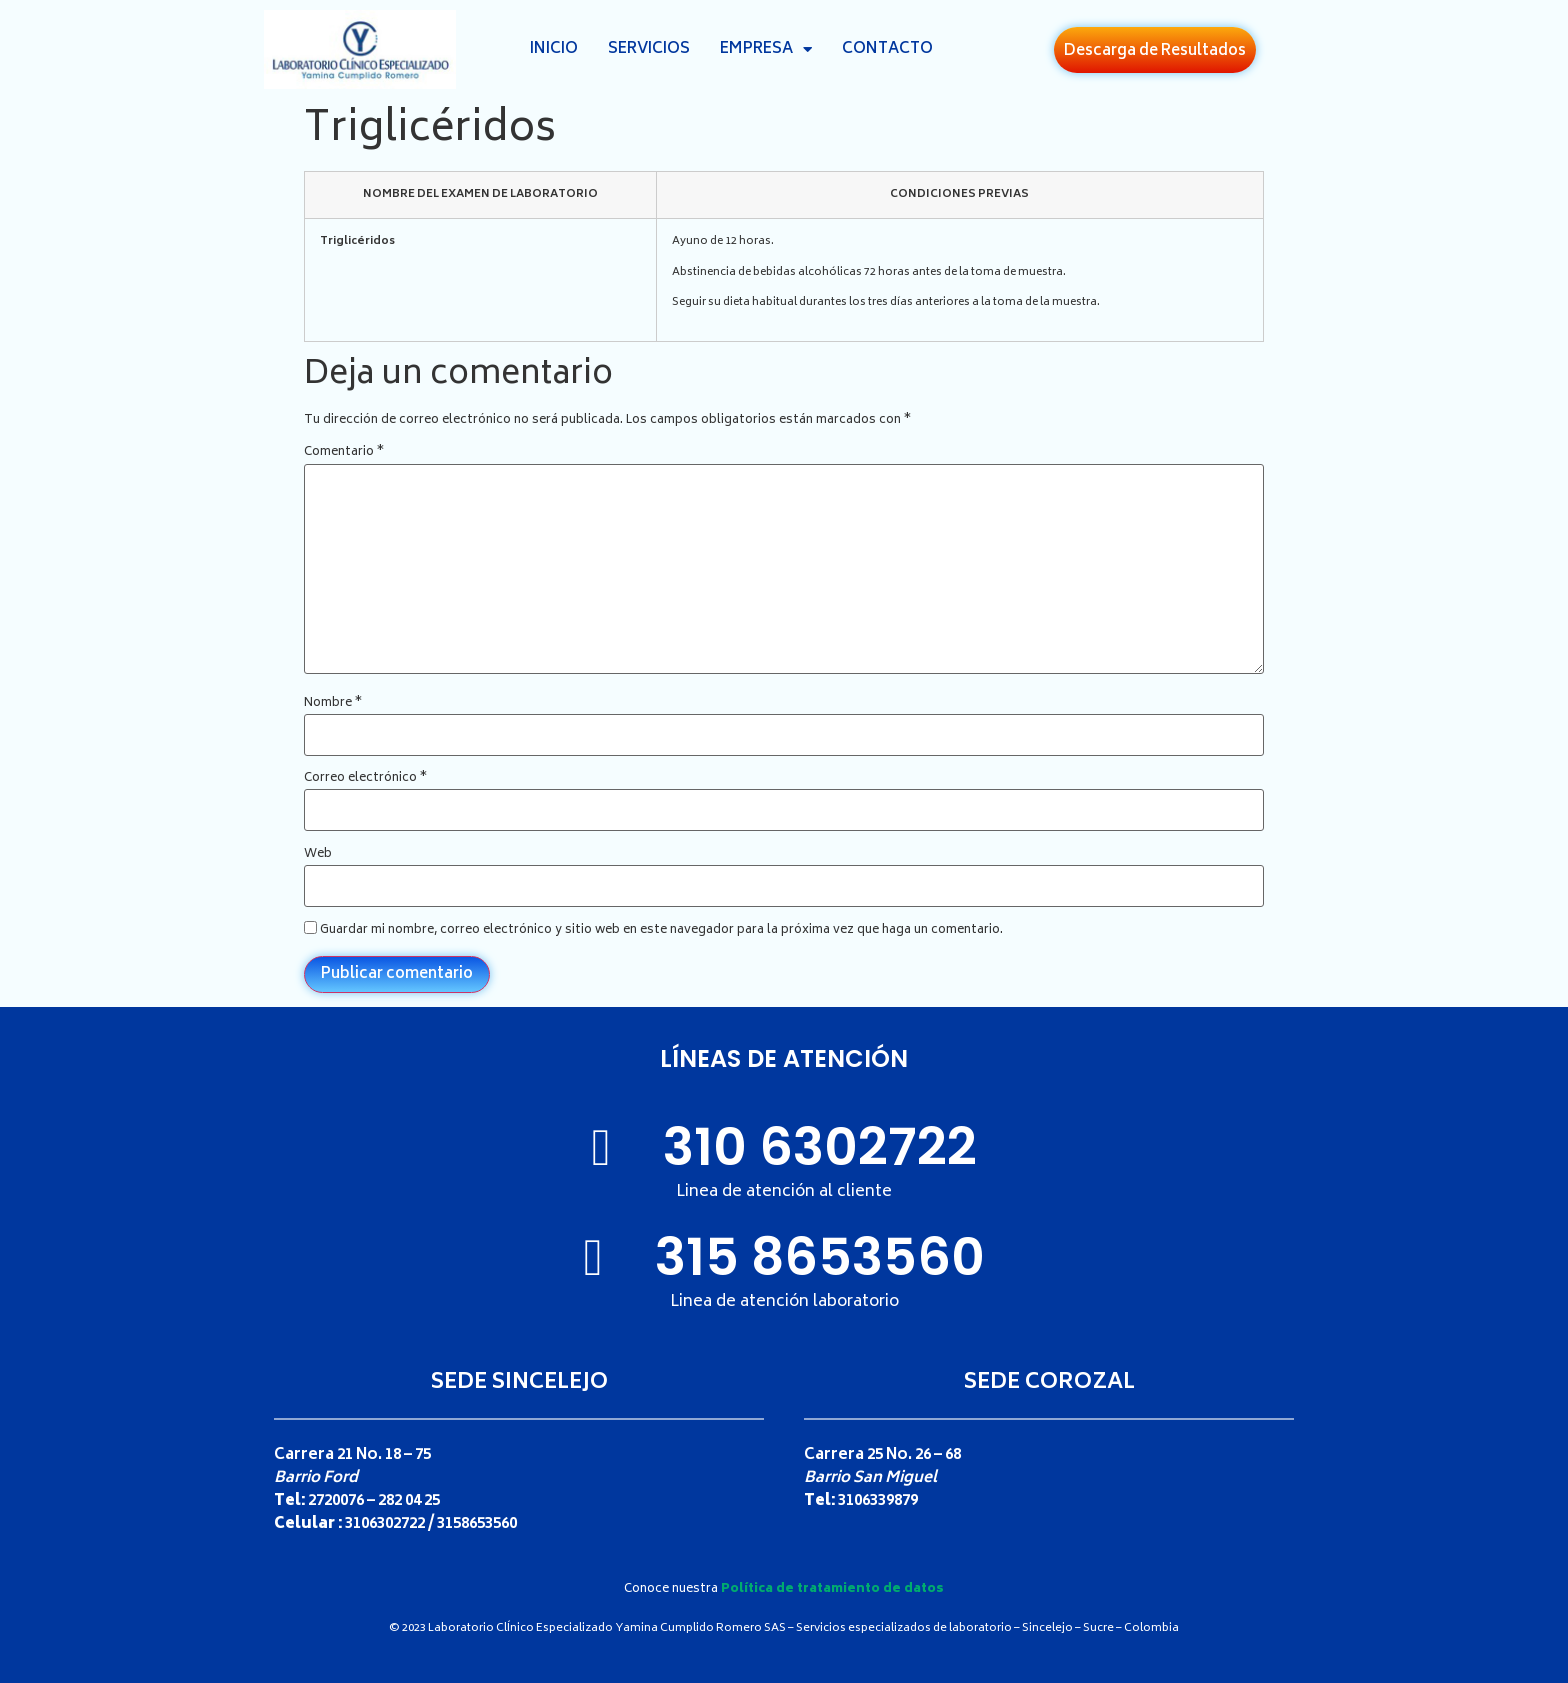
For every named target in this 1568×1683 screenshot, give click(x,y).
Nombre (333, 704)
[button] (1155, 50)
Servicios (649, 49)
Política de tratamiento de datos (832, 1589)
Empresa (766, 50)
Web (318, 855)
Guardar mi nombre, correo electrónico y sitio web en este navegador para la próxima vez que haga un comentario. (661, 931)
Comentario (344, 453)
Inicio (554, 49)
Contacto (887, 49)
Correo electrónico (365, 779)
